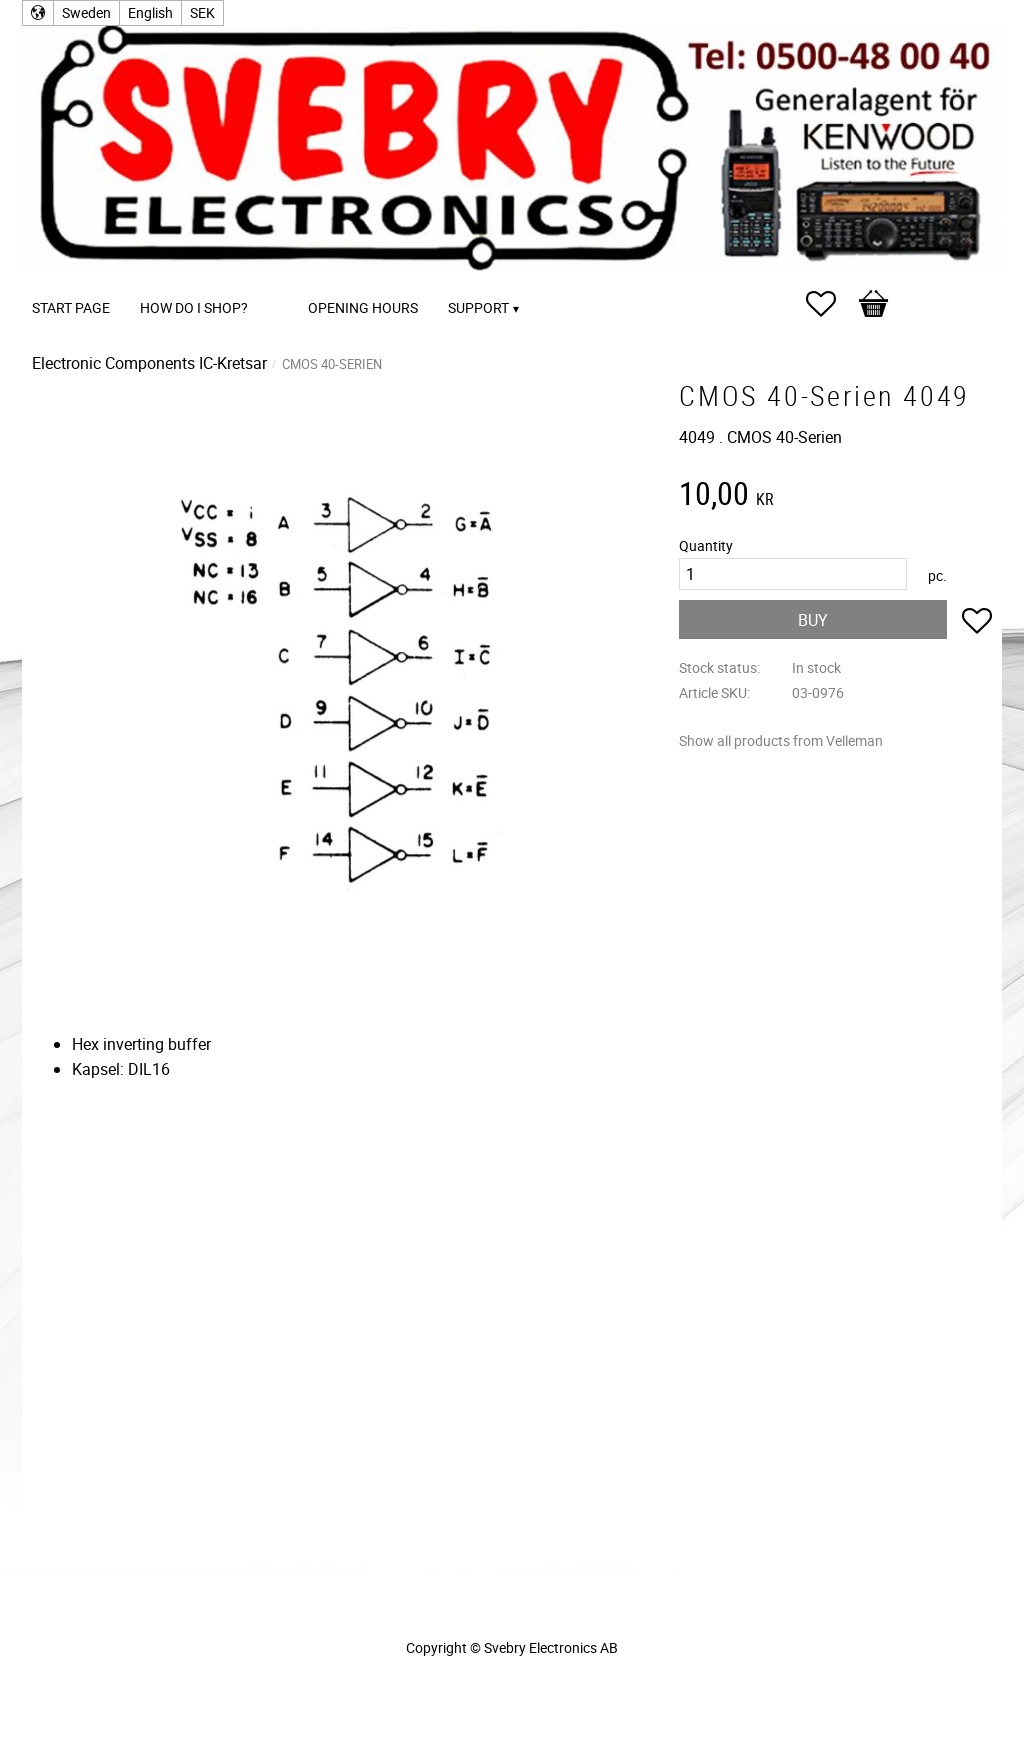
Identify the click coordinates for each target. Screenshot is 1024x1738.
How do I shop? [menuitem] (194, 307)
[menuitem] (283, 280)
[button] (831, 304)
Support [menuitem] (478, 307)
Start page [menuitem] (71, 307)
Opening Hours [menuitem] (363, 307)
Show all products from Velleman (781, 740)
